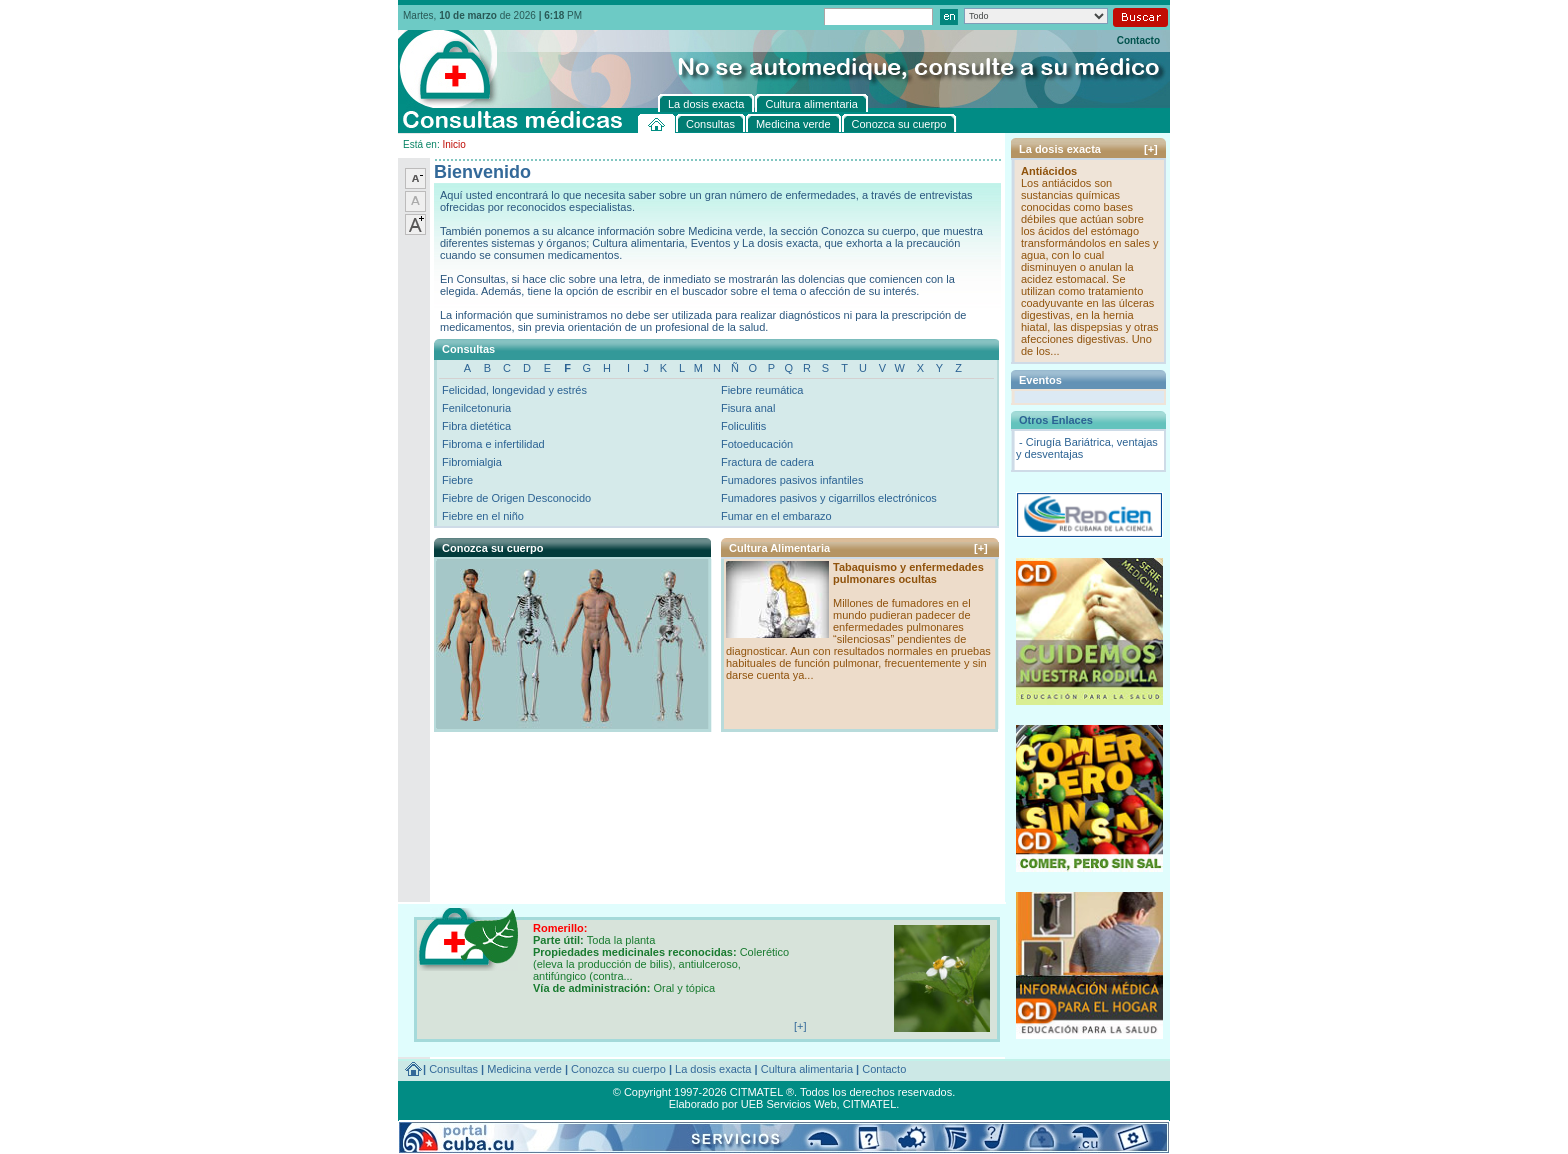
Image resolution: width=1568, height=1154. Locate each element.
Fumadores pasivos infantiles (792, 480)
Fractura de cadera (767, 462)
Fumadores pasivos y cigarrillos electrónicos (829, 498)
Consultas (453, 1069)
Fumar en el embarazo (776, 516)
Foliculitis (743, 426)
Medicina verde (524, 1069)
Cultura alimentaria (807, 1069)
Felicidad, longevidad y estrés (514, 390)
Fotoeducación (757, 444)
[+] (981, 548)
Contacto (1138, 40)
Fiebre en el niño (483, 516)
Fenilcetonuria (476, 408)
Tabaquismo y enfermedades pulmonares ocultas (908, 573)
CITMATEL (870, 1104)
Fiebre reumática (762, 390)
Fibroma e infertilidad (493, 444)
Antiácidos (1049, 171)
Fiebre (457, 480)
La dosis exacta (713, 1069)
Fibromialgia (472, 462)
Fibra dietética (476, 426)
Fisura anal (748, 408)
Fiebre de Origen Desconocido (516, 498)
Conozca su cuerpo (618, 1069)
